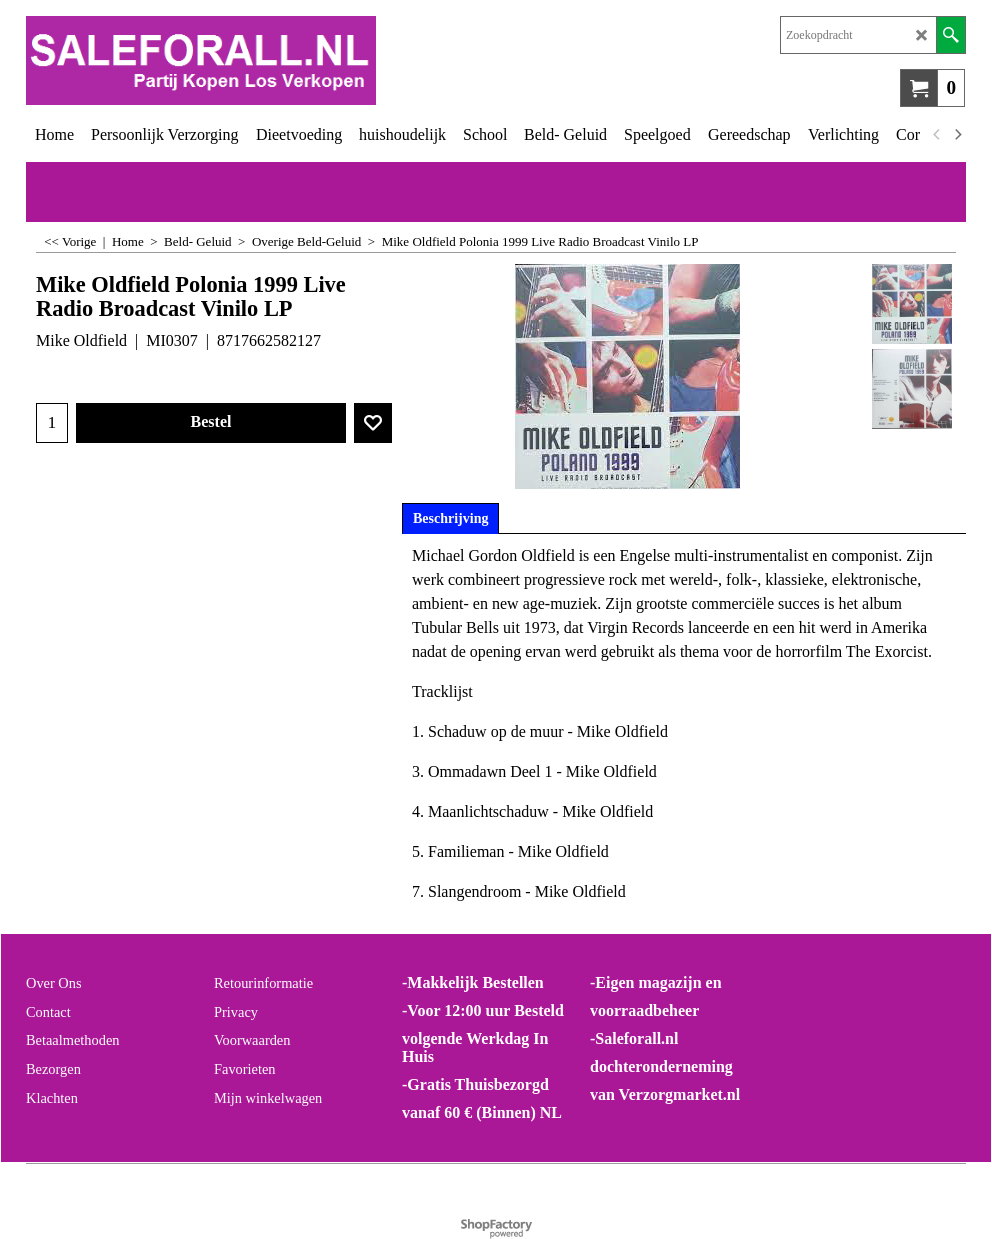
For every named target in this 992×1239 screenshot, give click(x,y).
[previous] (937, 135)
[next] (957, 135)
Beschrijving (450, 518)
